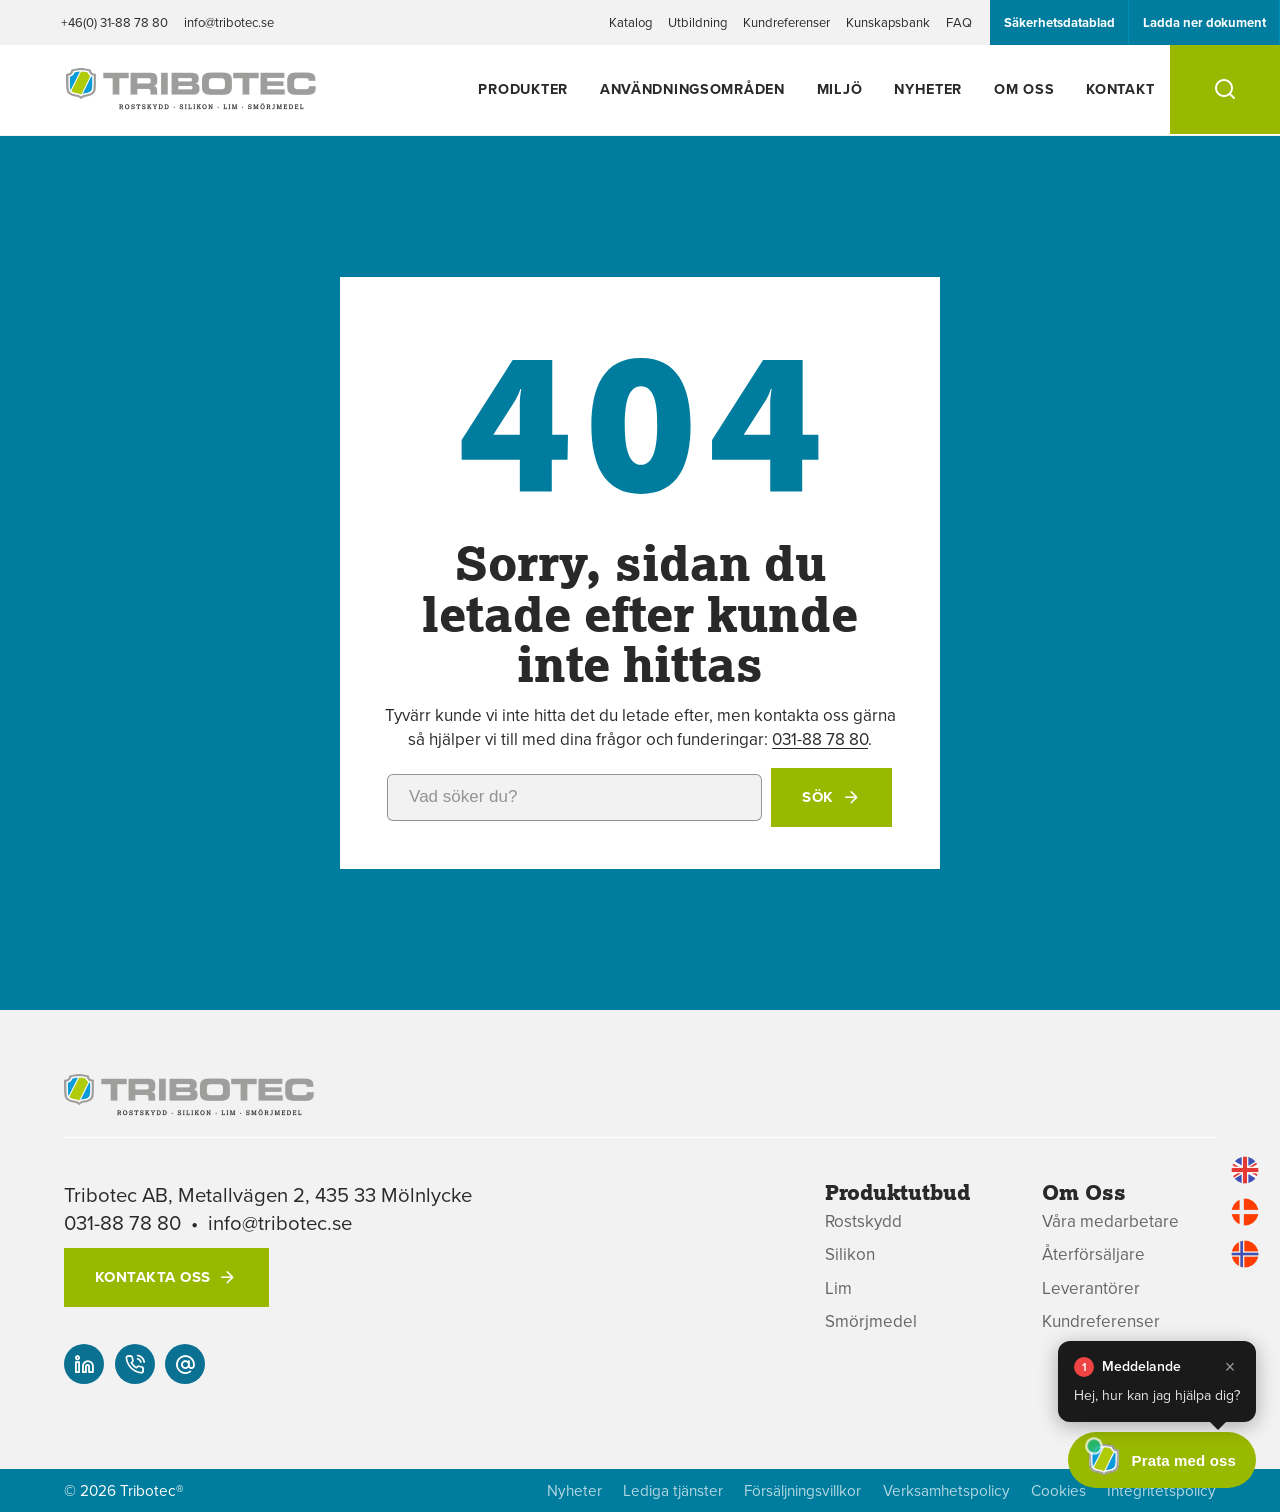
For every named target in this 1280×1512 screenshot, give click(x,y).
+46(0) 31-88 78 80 (114, 22)
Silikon (850, 1254)
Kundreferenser (786, 22)
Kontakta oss (152, 1277)
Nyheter (928, 88)
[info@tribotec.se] (185, 1364)
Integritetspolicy (1161, 1490)
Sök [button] (817, 797)
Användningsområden (692, 88)
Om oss (1024, 88)
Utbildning (697, 22)
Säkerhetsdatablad (1059, 22)
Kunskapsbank (888, 22)
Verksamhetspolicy (946, 1490)
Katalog (630, 22)
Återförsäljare (1093, 1254)
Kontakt (1120, 88)
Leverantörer (1091, 1288)
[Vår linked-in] (84, 1364)
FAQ (959, 22)
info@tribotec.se (229, 22)
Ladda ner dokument (1204, 22)
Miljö (840, 88)
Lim (838, 1288)
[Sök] (1225, 89)
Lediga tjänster (673, 1490)
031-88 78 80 (820, 739)
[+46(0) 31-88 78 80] (135, 1364)
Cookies (1058, 1490)
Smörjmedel (871, 1321)
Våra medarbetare (1110, 1221)
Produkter (522, 88)
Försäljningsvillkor (802, 1490)
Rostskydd (863, 1221)
